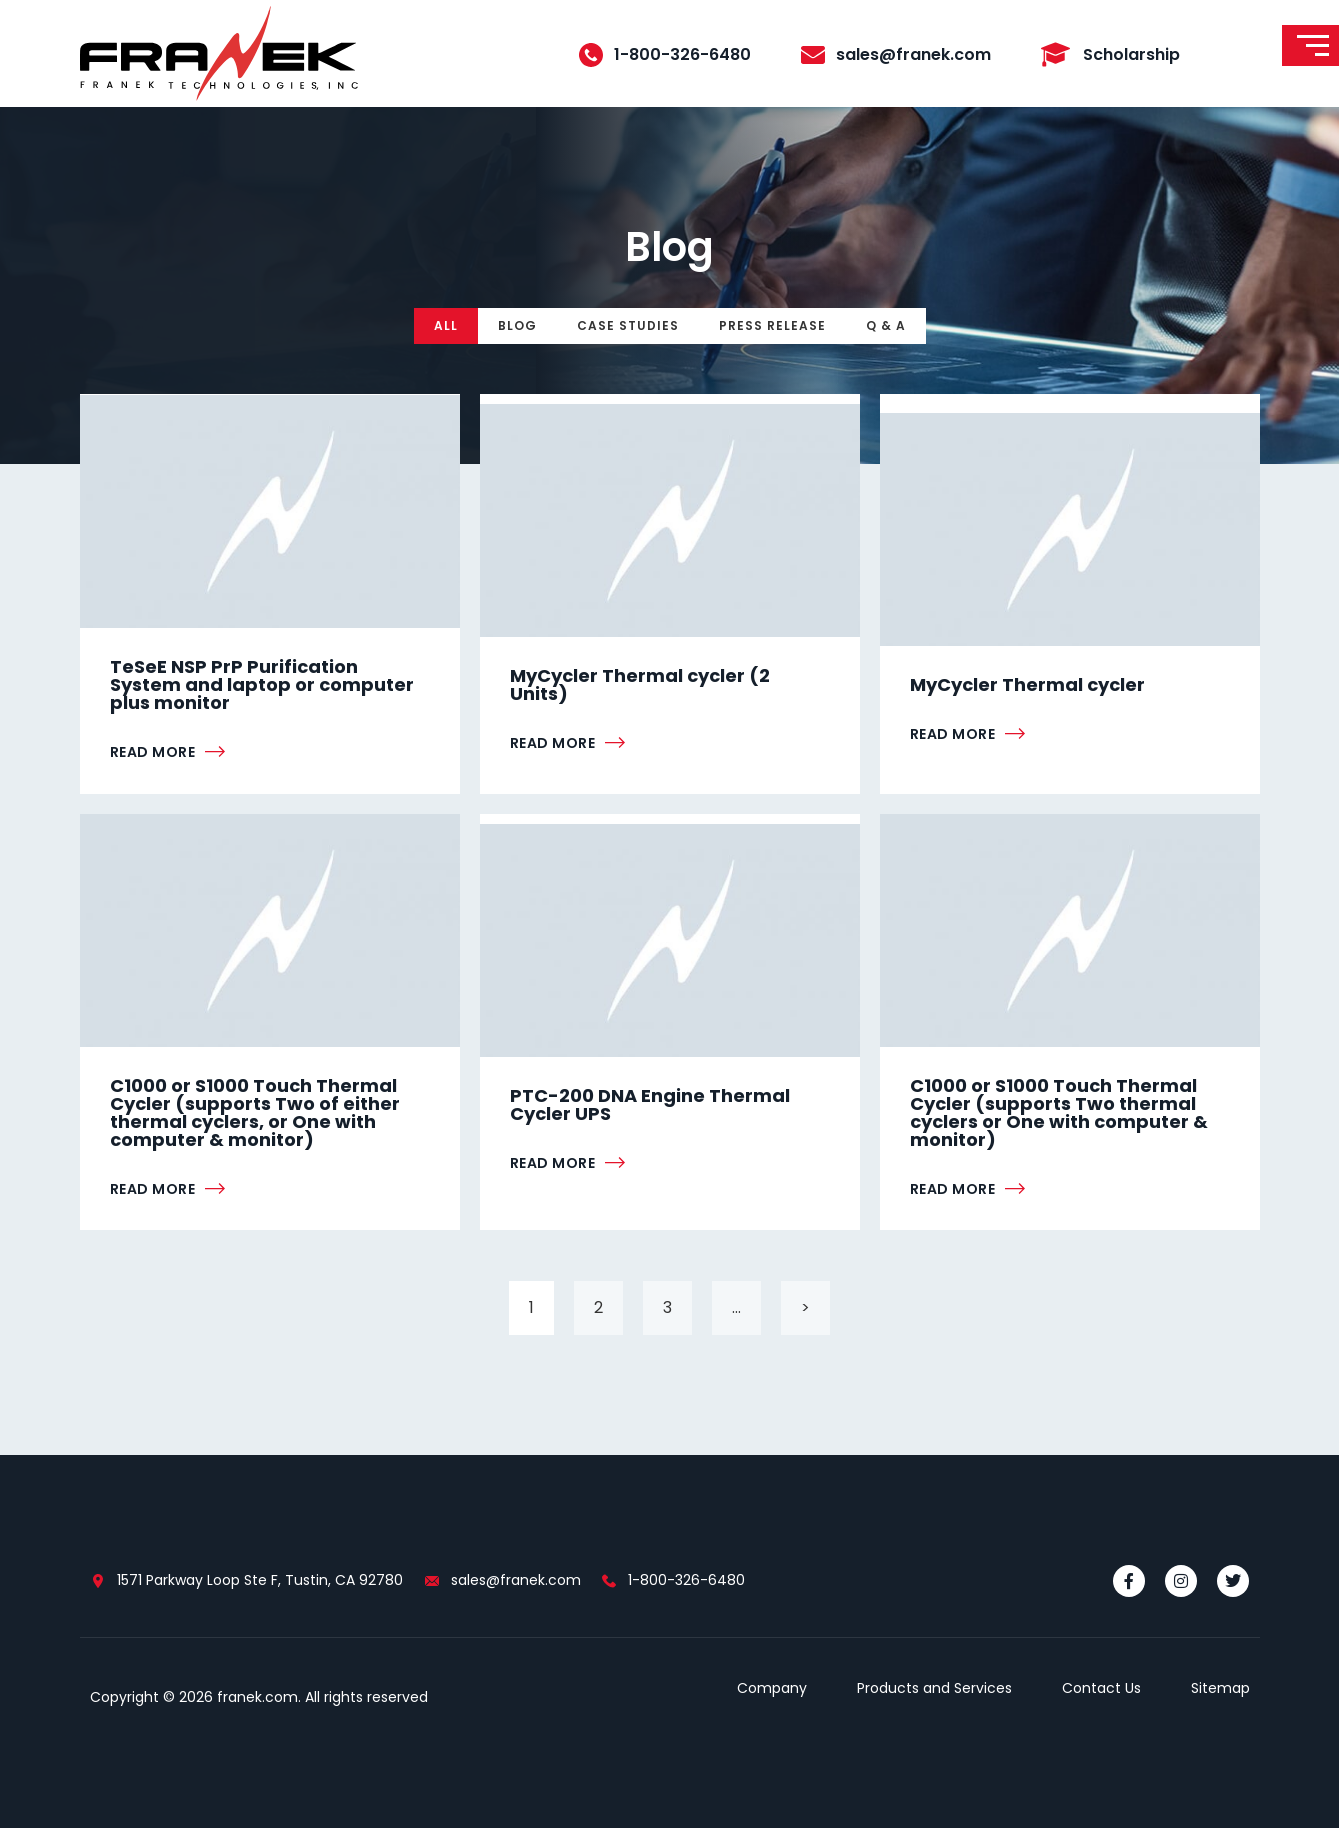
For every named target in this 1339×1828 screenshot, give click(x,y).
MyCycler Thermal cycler (1027, 684)
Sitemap (1220, 1688)
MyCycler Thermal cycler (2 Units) (640, 684)
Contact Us (1101, 1688)
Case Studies (628, 325)
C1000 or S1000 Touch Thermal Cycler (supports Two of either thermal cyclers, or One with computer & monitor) (255, 1112)
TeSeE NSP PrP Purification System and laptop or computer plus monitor (262, 684)
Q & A (886, 325)
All (446, 325)
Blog (517, 325)
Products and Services (934, 1688)
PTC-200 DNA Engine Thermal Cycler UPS (650, 1104)
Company (772, 1688)
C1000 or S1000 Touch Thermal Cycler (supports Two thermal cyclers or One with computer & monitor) (1059, 1112)
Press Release (772, 325)
